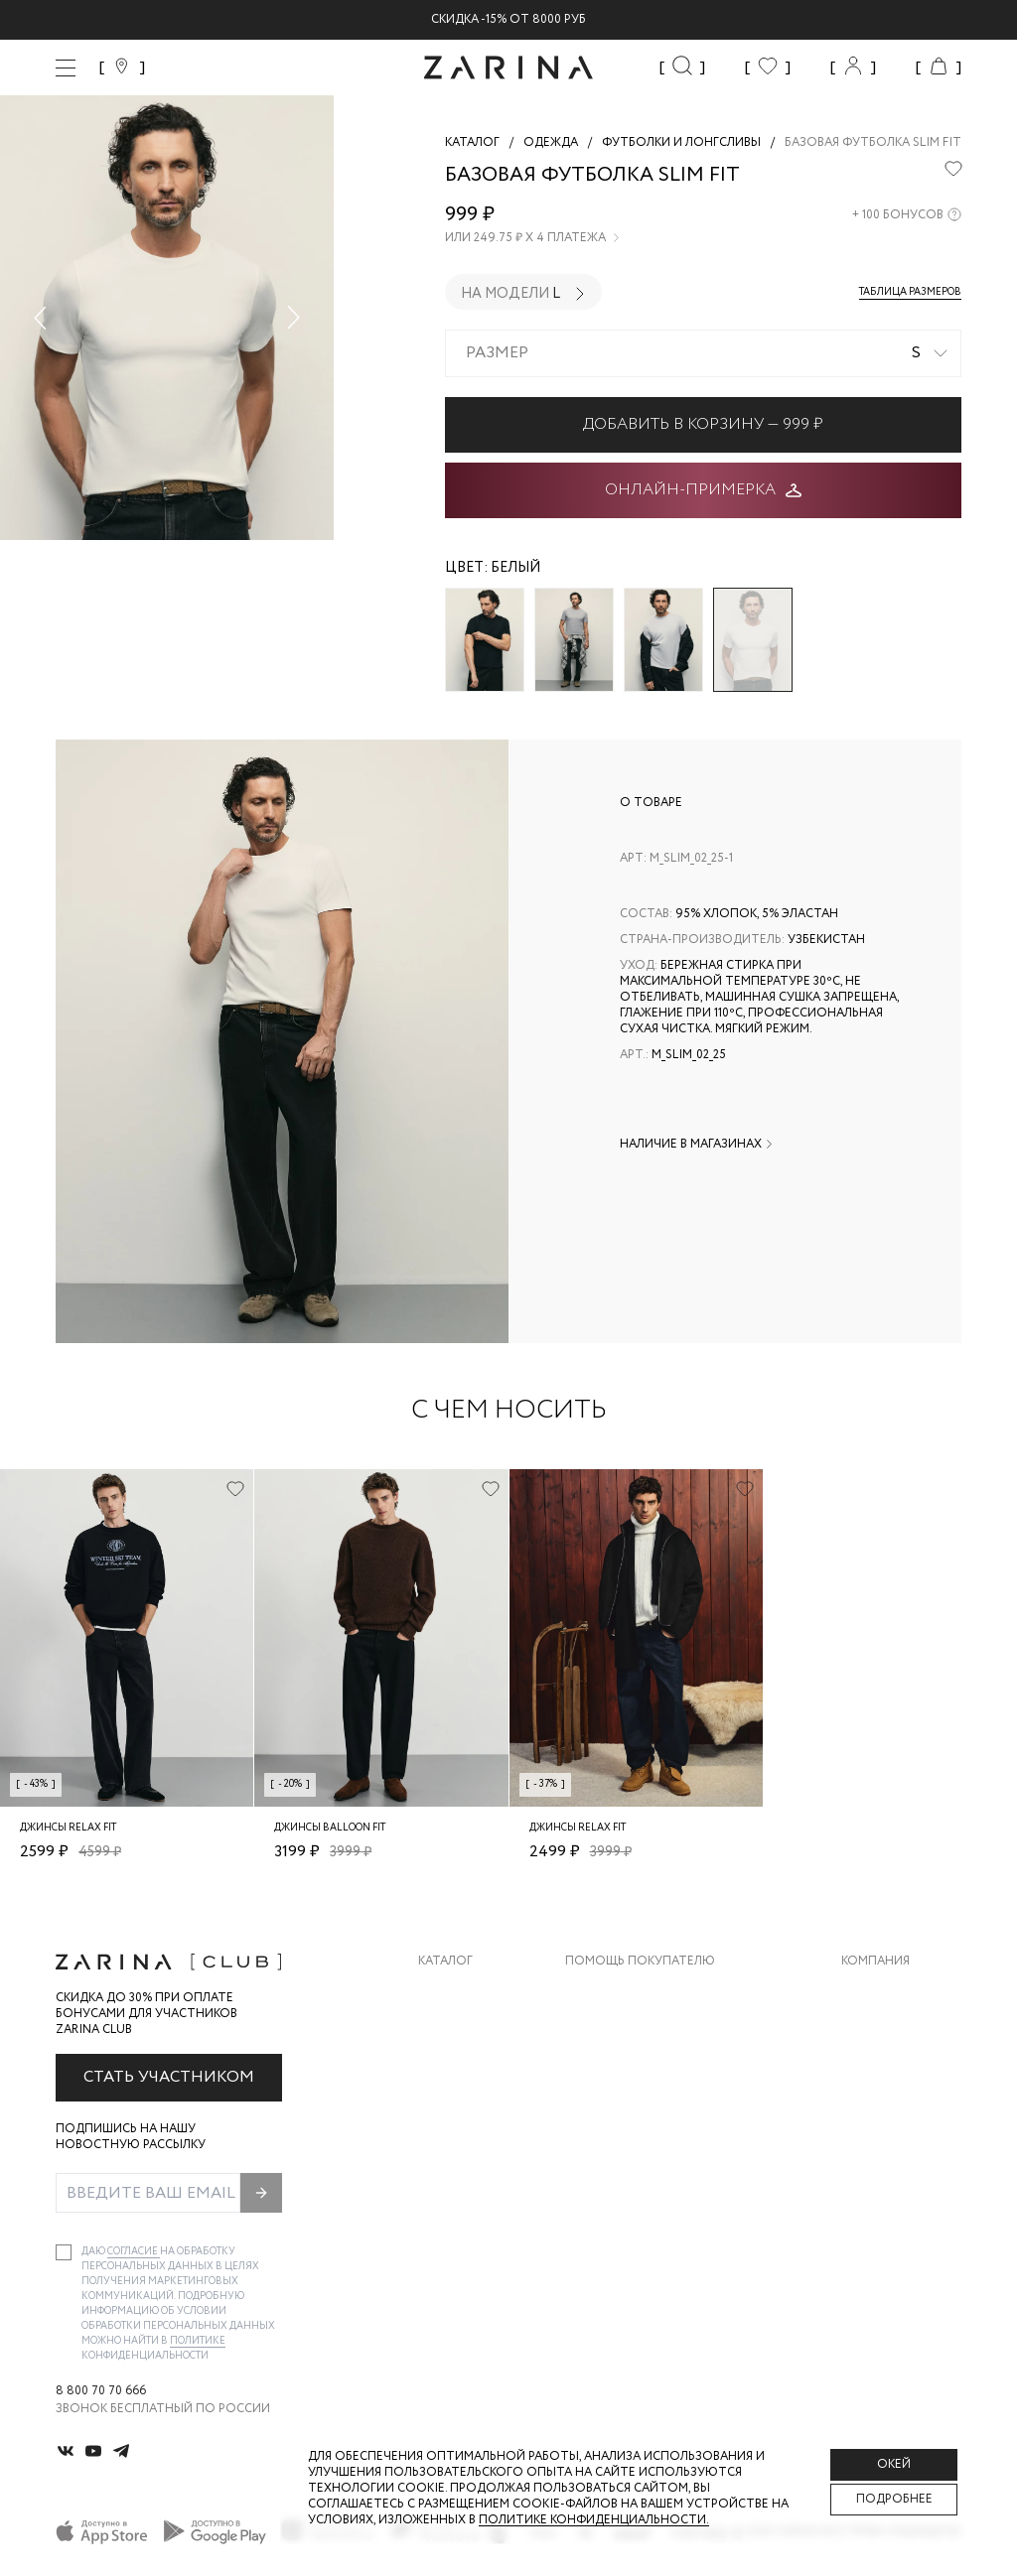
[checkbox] (64, 2252)
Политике (197, 2341)
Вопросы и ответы (630, 2071)
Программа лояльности (647, 2110)
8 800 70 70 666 (101, 2391)
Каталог (445, 1961)
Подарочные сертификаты (656, 2150)
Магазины (874, 2150)
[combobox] (703, 353)
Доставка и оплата (630, 1991)
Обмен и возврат (621, 2031)
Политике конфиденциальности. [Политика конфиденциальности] (594, 2519)
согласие (133, 2251)
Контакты (875, 2071)
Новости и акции (901, 2110)
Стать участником (168, 2077)
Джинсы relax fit (68, 1828)
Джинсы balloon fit (329, 1828)
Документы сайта (626, 2190)
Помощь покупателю (640, 1961)
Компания (875, 1961)
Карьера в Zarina (894, 2031)
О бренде (871, 1991)
